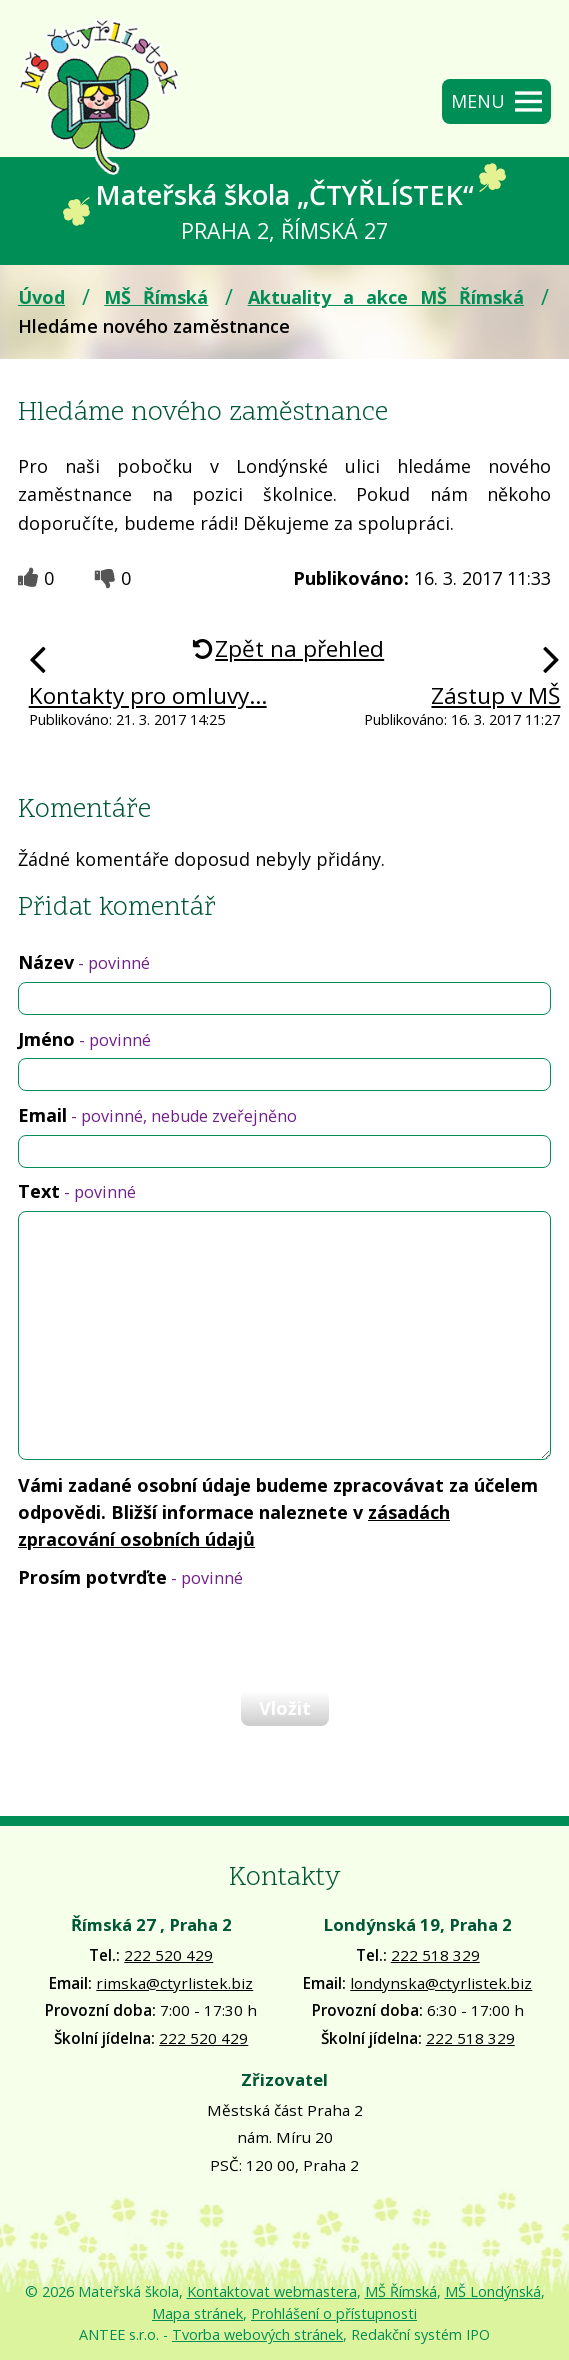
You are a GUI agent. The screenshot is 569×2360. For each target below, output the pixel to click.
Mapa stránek (197, 2313)
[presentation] (168, 1639)
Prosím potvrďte (130, 1577)
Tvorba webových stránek (257, 2334)
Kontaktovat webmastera (272, 2291)
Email (157, 1115)
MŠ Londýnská (493, 2291)
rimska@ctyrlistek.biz (174, 1983)
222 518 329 (435, 1955)
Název (84, 962)
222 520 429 (168, 1955)
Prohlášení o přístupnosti (334, 2313)
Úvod (41, 297)
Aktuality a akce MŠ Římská (386, 297)
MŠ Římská (156, 297)
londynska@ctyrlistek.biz (441, 1983)
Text (77, 1191)
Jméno (84, 1039)
